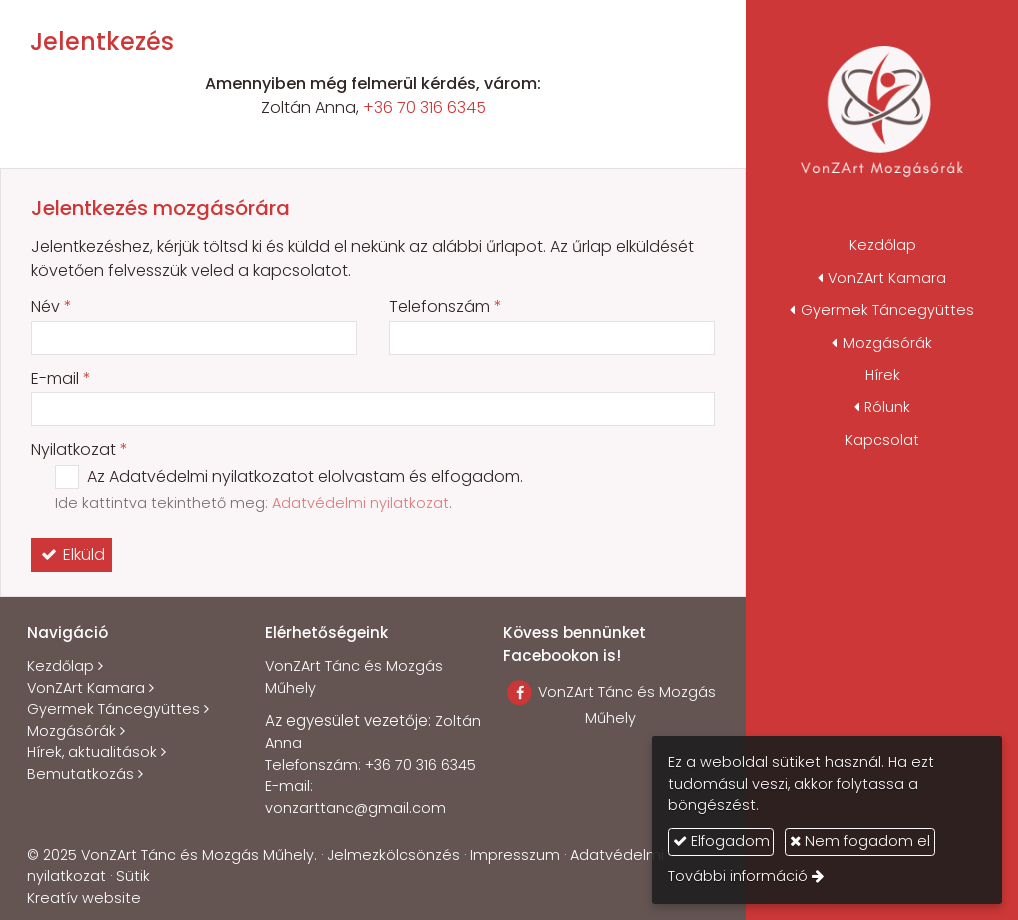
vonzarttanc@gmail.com (355, 808)
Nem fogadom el (860, 841)
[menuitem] (882, 246)
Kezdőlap (60, 666)
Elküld (71, 554)
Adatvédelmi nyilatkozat (360, 503)
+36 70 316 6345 (424, 107)
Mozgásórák (71, 731)
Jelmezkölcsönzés (393, 855)
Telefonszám (445, 306)
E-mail (61, 378)
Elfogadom (721, 841)
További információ (738, 876)
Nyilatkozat (79, 449)
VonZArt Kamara (86, 688)
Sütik (133, 876)
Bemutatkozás (80, 774)
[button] (882, 278)
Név (51, 306)
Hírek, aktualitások (92, 752)
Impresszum (515, 855)
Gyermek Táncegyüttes (113, 709)
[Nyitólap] (882, 115)
